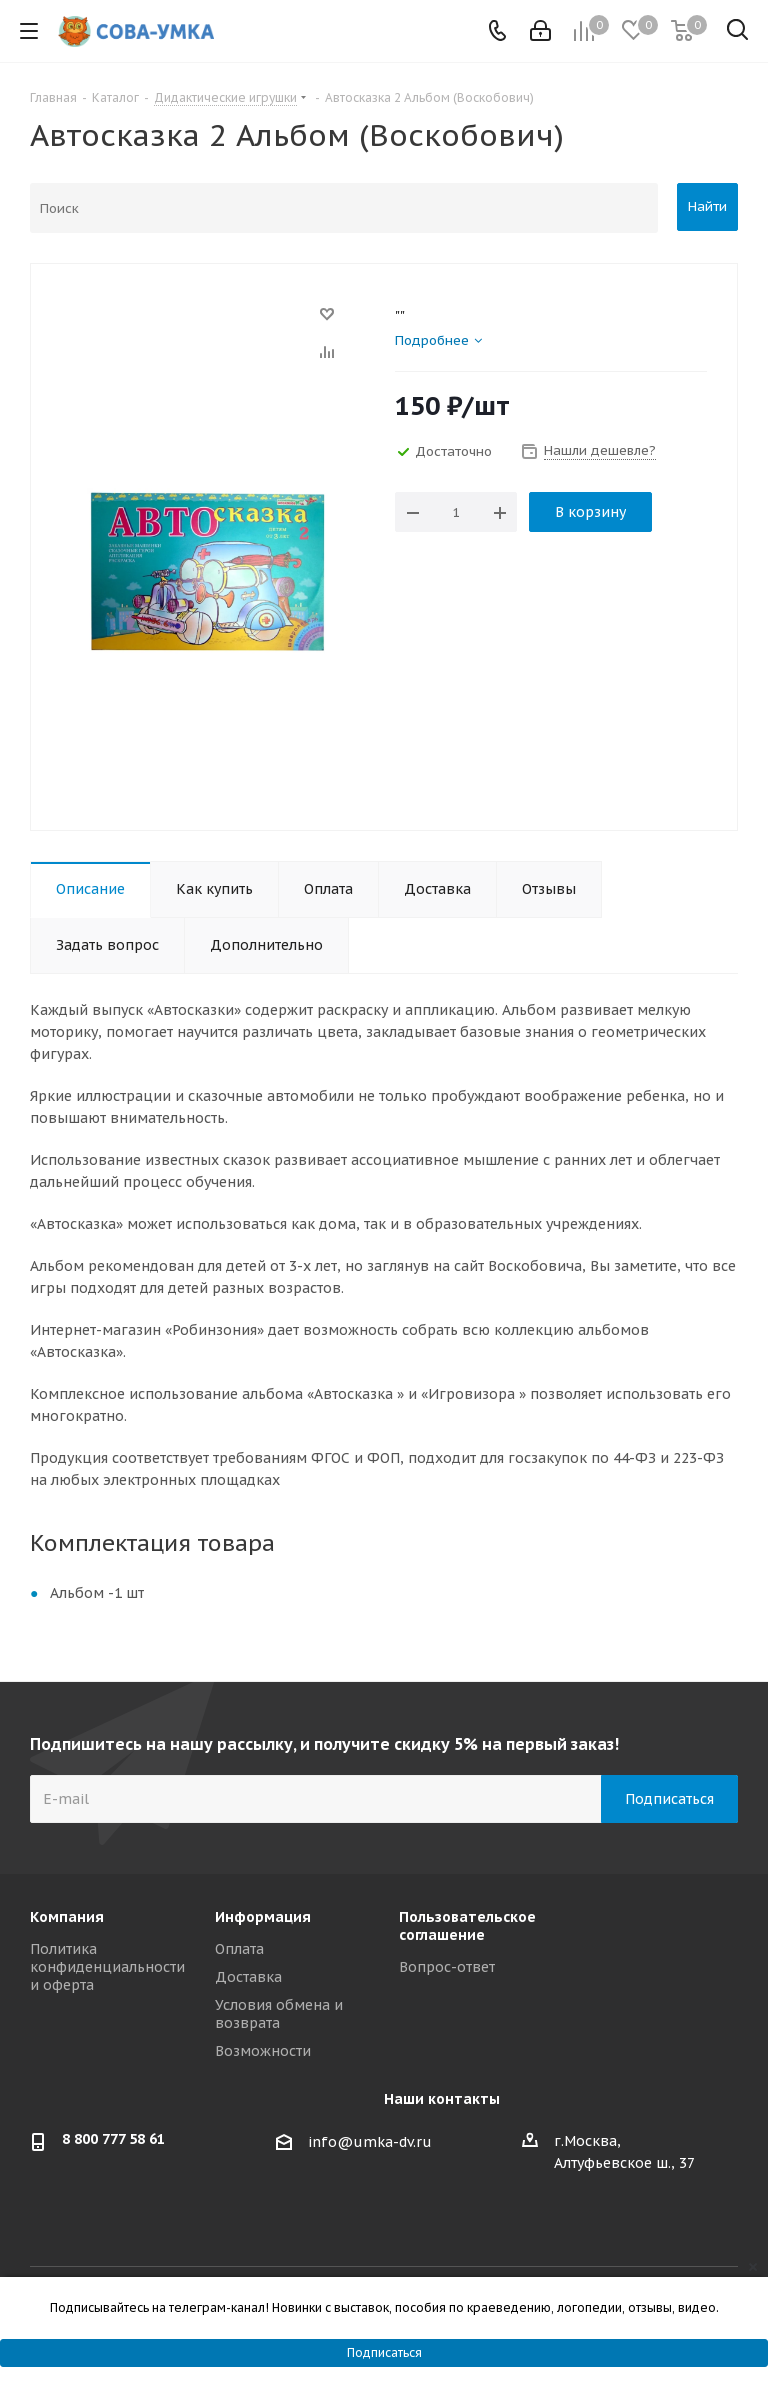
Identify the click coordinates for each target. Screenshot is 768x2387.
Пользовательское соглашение (467, 1926)
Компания (67, 1917)
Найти (707, 206)
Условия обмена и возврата (279, 2014)
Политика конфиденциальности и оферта (107, 1967)
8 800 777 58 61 (113, 2139)
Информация (263, 1917)
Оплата (239, 1949)
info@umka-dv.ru (370, 2142)
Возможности (263, 2051)
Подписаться (384, 2352)
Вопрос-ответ (447, 1967)
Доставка (248, 1977)
